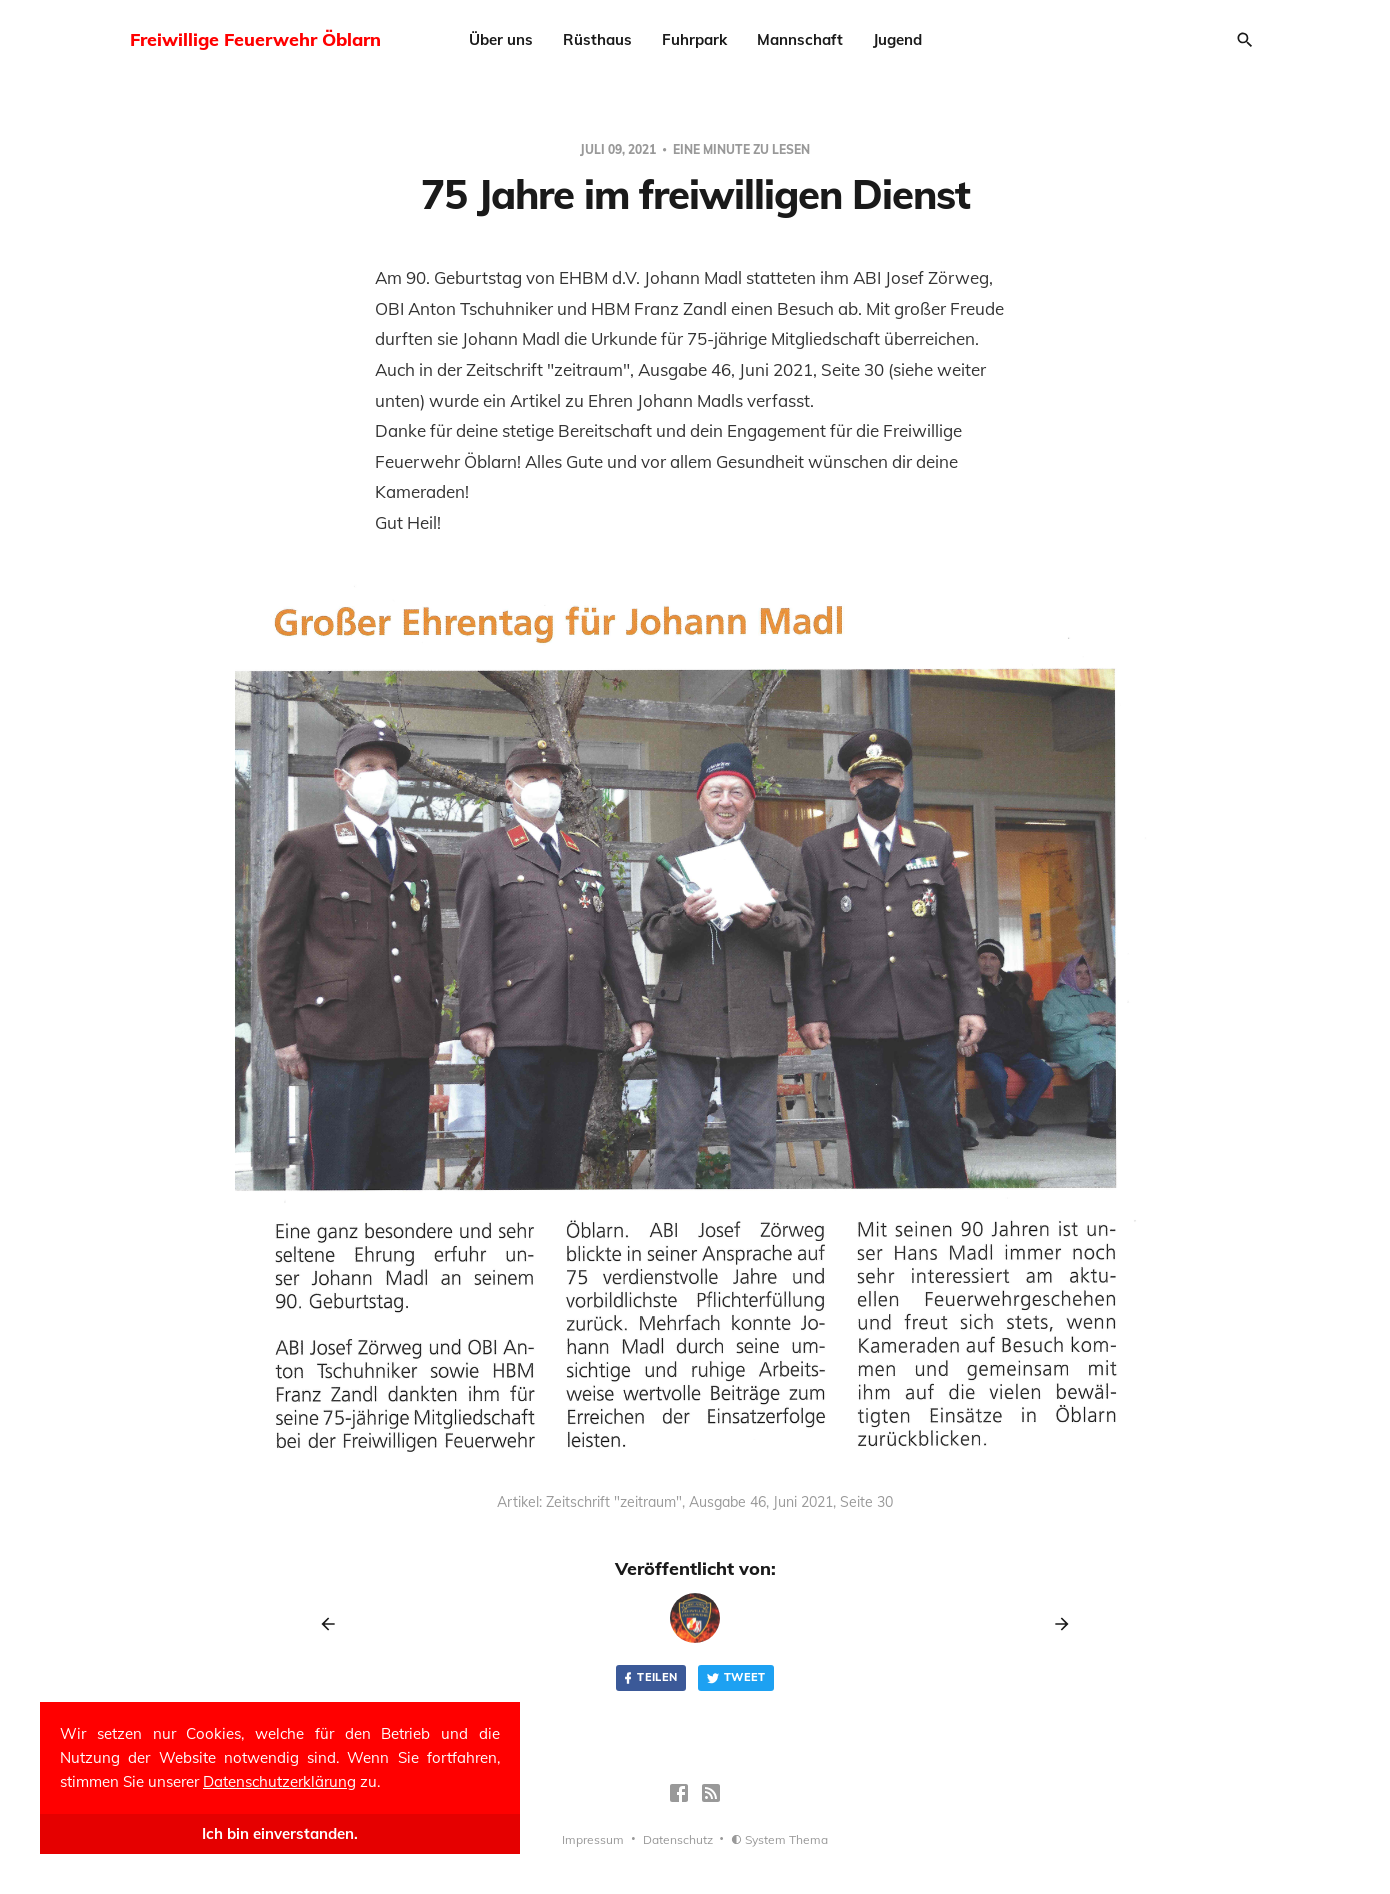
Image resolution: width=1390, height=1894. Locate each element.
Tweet (736, 1677)
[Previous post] (335, 1624)
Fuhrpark (694, 39)
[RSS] (711, 1793)
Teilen (649, 1677)
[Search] (1245, 40)
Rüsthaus (597, 39)
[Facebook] (679, 1793)
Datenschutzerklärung (279, 1781)
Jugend (897, 39)
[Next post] (1055, 1624)
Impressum (593, 1839)
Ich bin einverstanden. (280, 1833)
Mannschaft (800, 39)
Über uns (501, 39)
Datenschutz (678, 1839)
